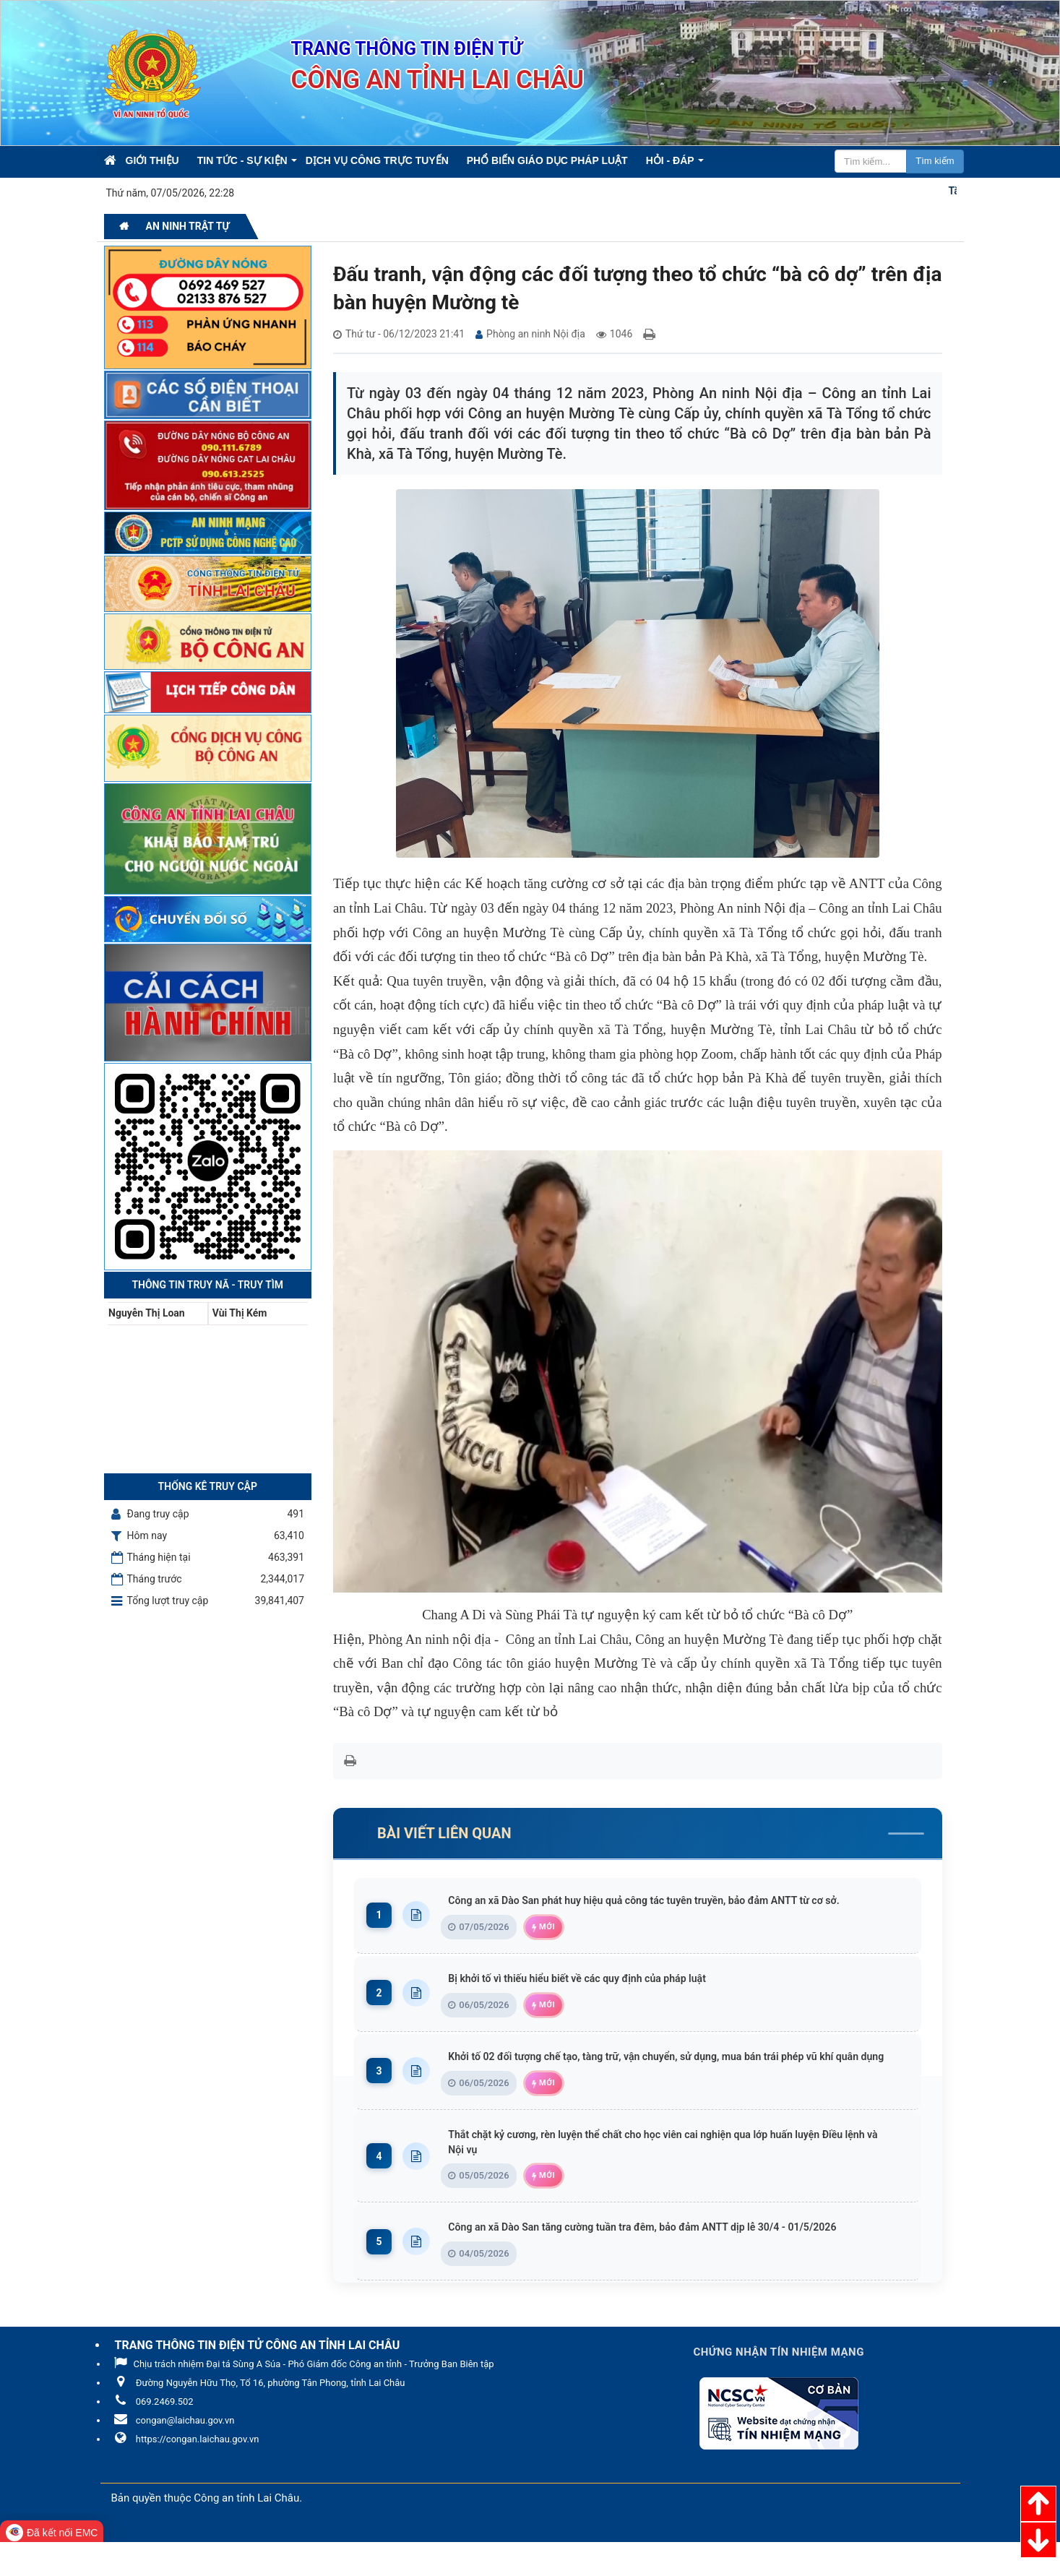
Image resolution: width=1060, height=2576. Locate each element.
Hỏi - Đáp (670, 160)
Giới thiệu (152, 160)
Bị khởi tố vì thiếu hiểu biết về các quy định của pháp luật (603, 1995)
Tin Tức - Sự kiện (242, 160)
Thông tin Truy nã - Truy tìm (207, 1285)
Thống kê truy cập (207, 1486)
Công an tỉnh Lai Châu (246, 2531)
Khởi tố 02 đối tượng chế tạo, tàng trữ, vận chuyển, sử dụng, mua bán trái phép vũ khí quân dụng (677, 2080)
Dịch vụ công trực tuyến (377, 160)
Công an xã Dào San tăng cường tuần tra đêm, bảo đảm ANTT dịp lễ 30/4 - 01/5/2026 (677, 2261)
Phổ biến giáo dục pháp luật (547, 160)
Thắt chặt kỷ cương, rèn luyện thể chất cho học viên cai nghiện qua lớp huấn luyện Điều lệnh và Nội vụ (677, 2175)
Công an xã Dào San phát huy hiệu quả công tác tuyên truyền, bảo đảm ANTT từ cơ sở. (677, 1908)
